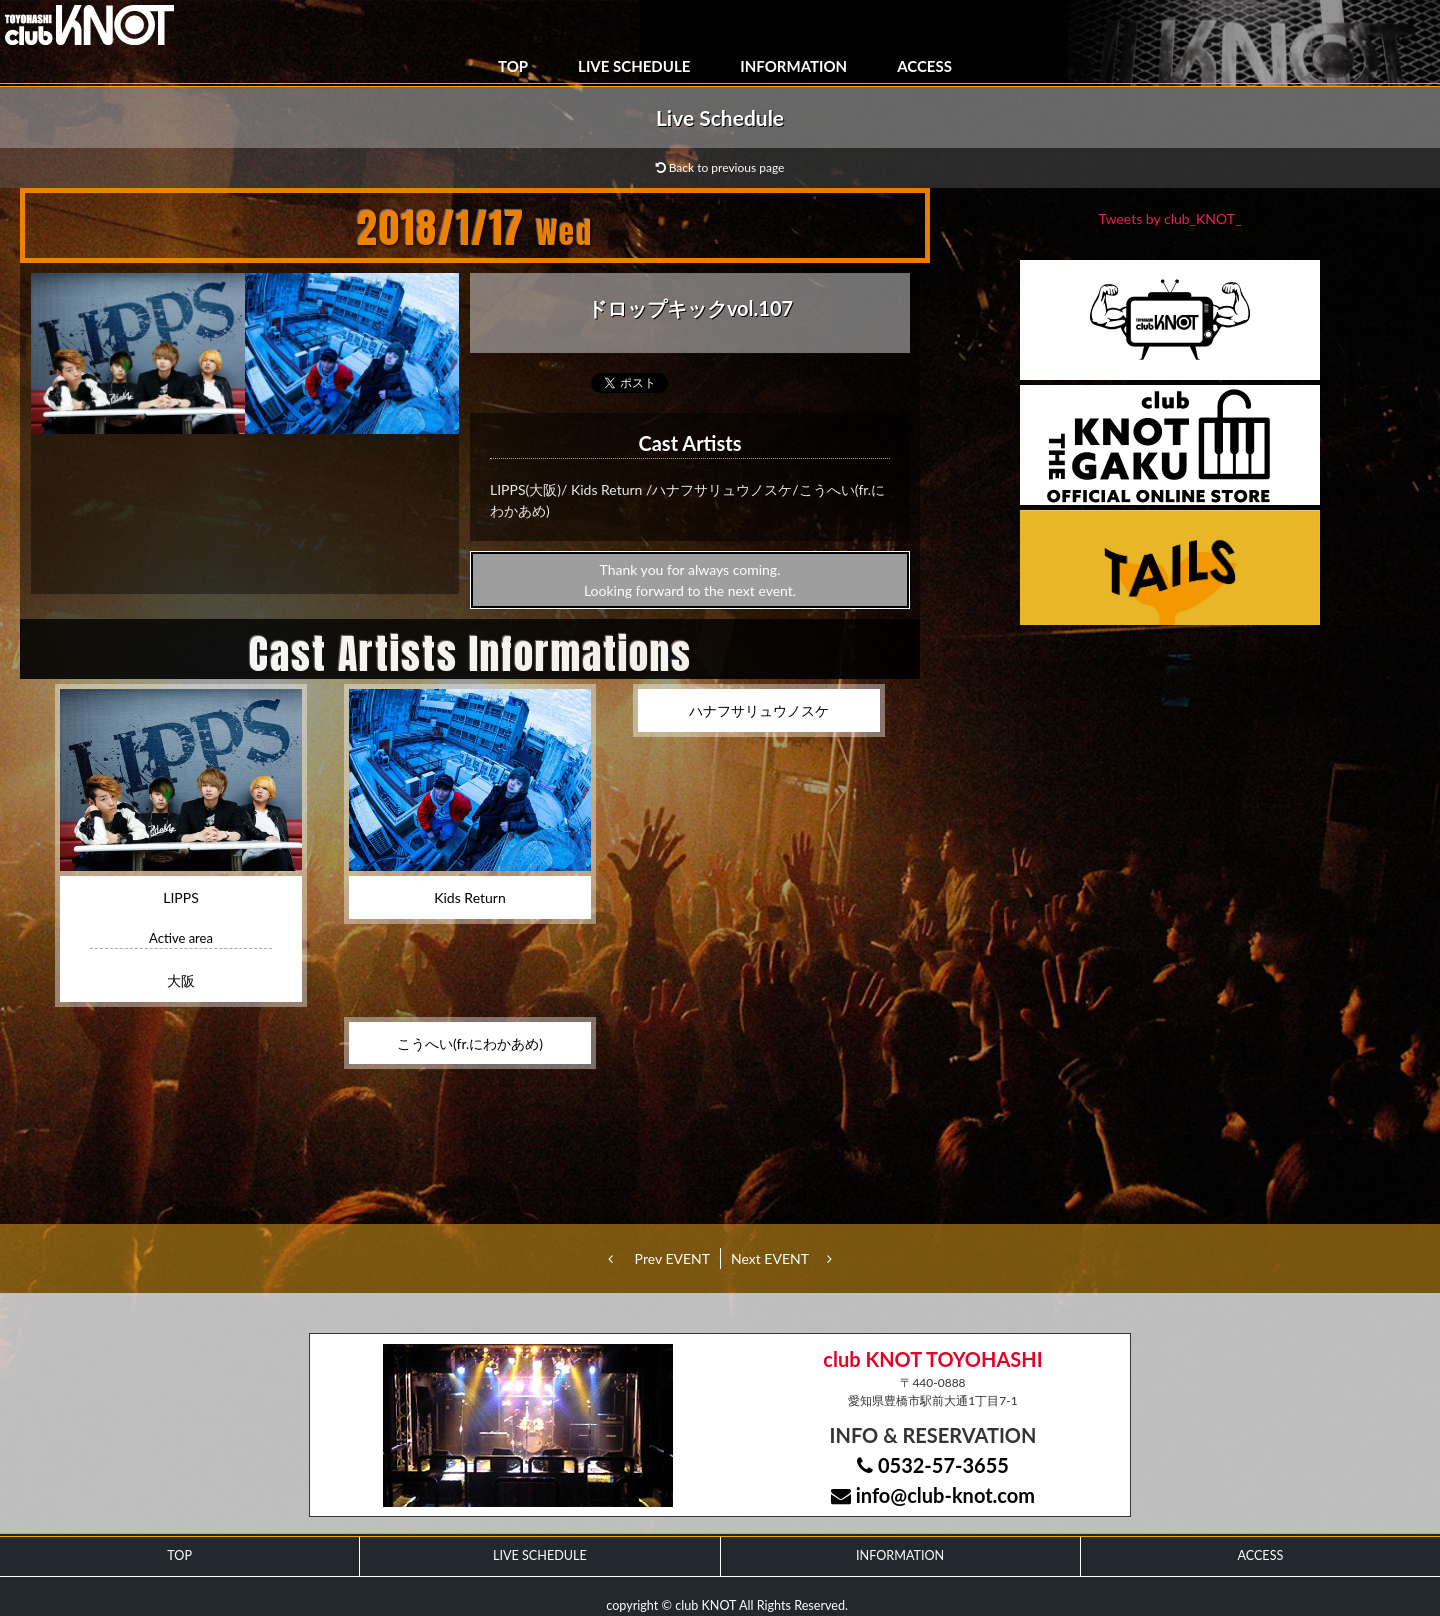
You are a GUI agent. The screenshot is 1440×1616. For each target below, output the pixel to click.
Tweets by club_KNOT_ (1170, 218)
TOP (513, 66)
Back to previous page (720, 167)
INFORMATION (793, 66)
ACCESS (924, 66)
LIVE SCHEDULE (634, 66)
